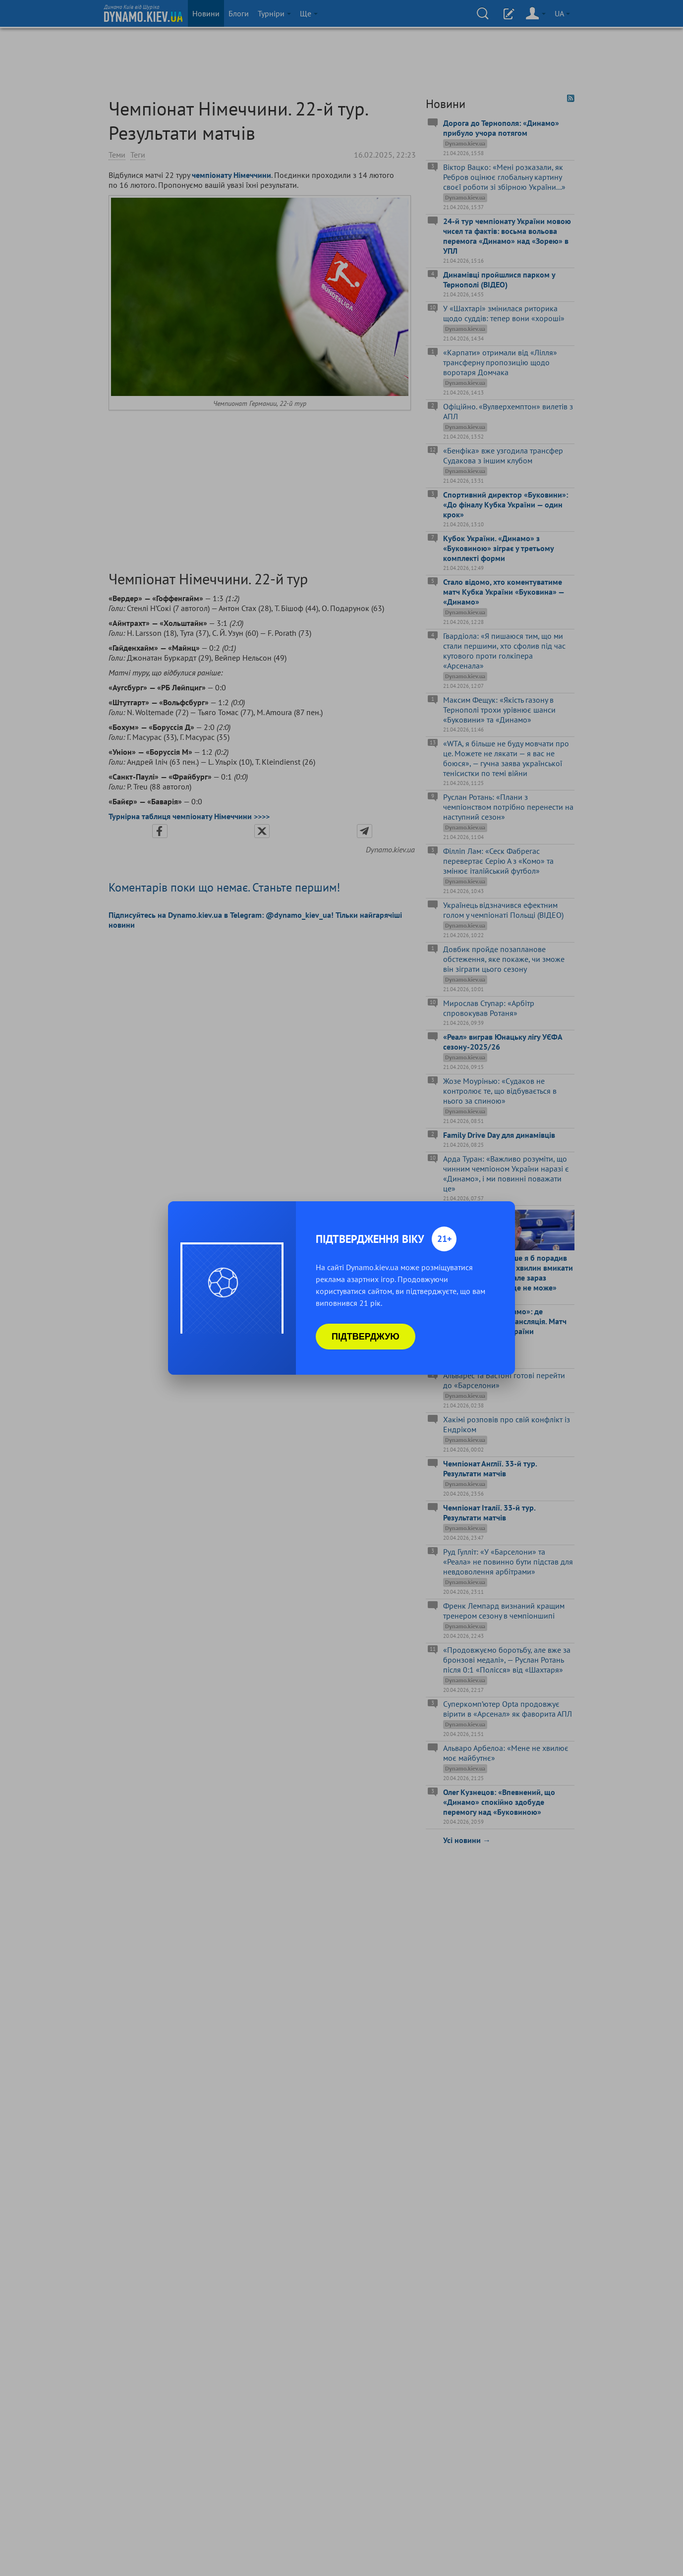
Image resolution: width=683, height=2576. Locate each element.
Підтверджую (365, 1337)
